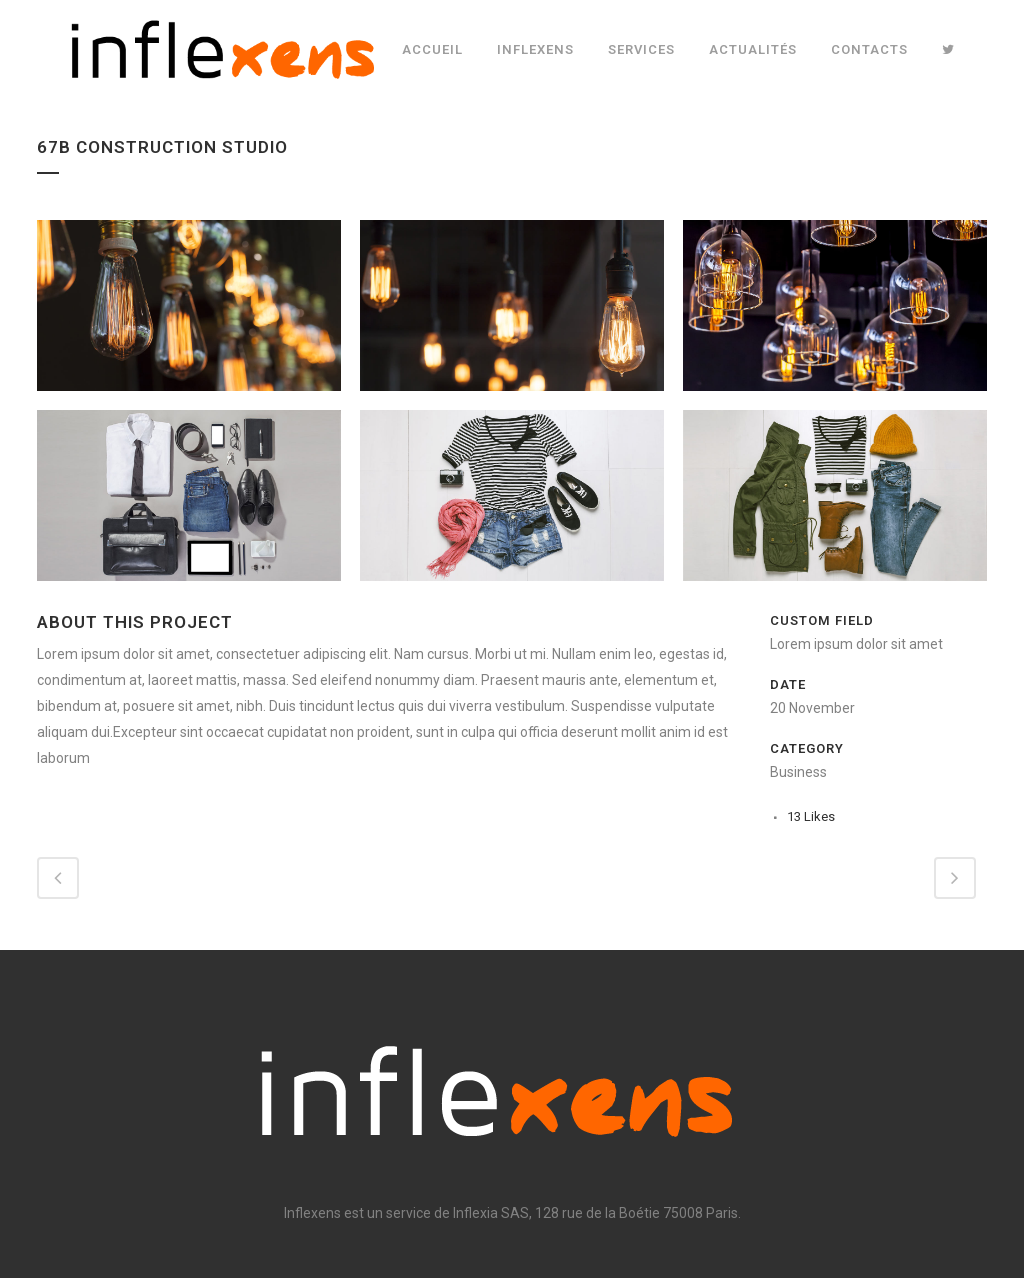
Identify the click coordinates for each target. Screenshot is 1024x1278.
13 (811, 816)
